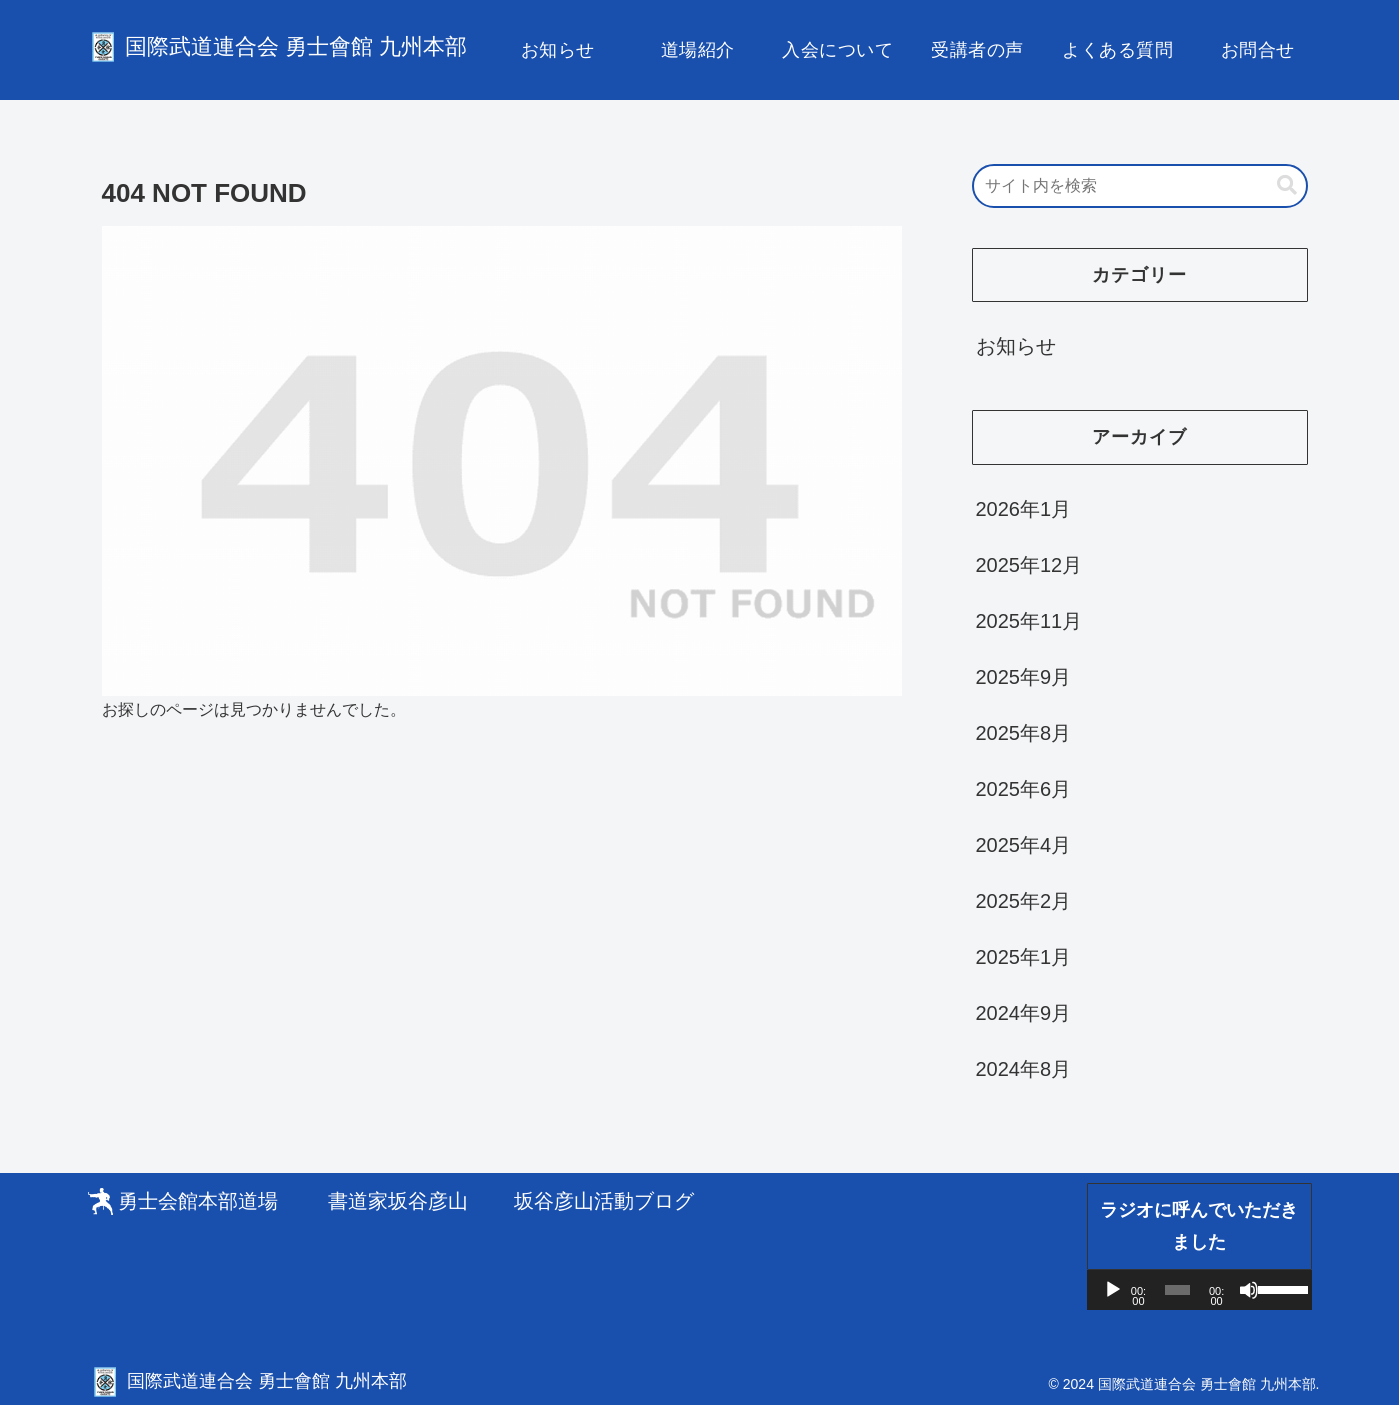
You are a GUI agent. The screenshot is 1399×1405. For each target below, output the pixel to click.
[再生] (1113, 1290)
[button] (1287, 185)
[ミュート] (1249, 1290)
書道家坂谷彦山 (398, 1201)
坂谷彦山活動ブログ (604, 1201)
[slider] (1177, 1290)
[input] (1140, 186)
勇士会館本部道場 (198, 1201)
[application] (1199, 1290)
